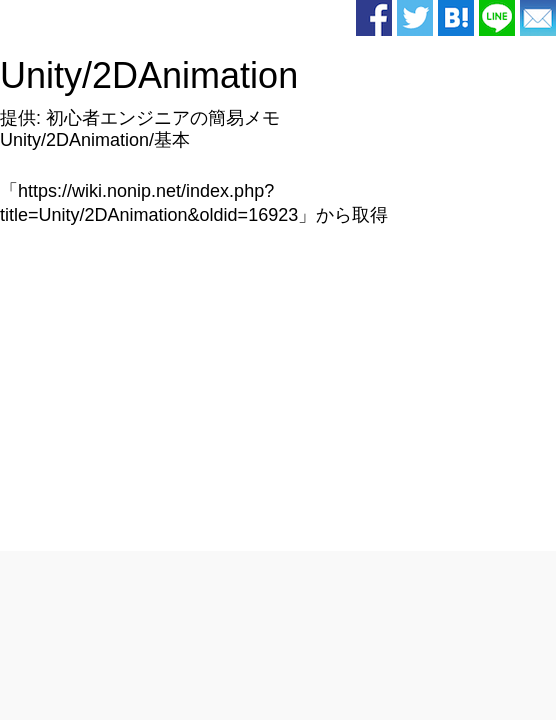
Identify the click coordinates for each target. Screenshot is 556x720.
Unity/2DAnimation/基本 (95, 140)
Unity (41, 75)
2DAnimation (195, 75)
